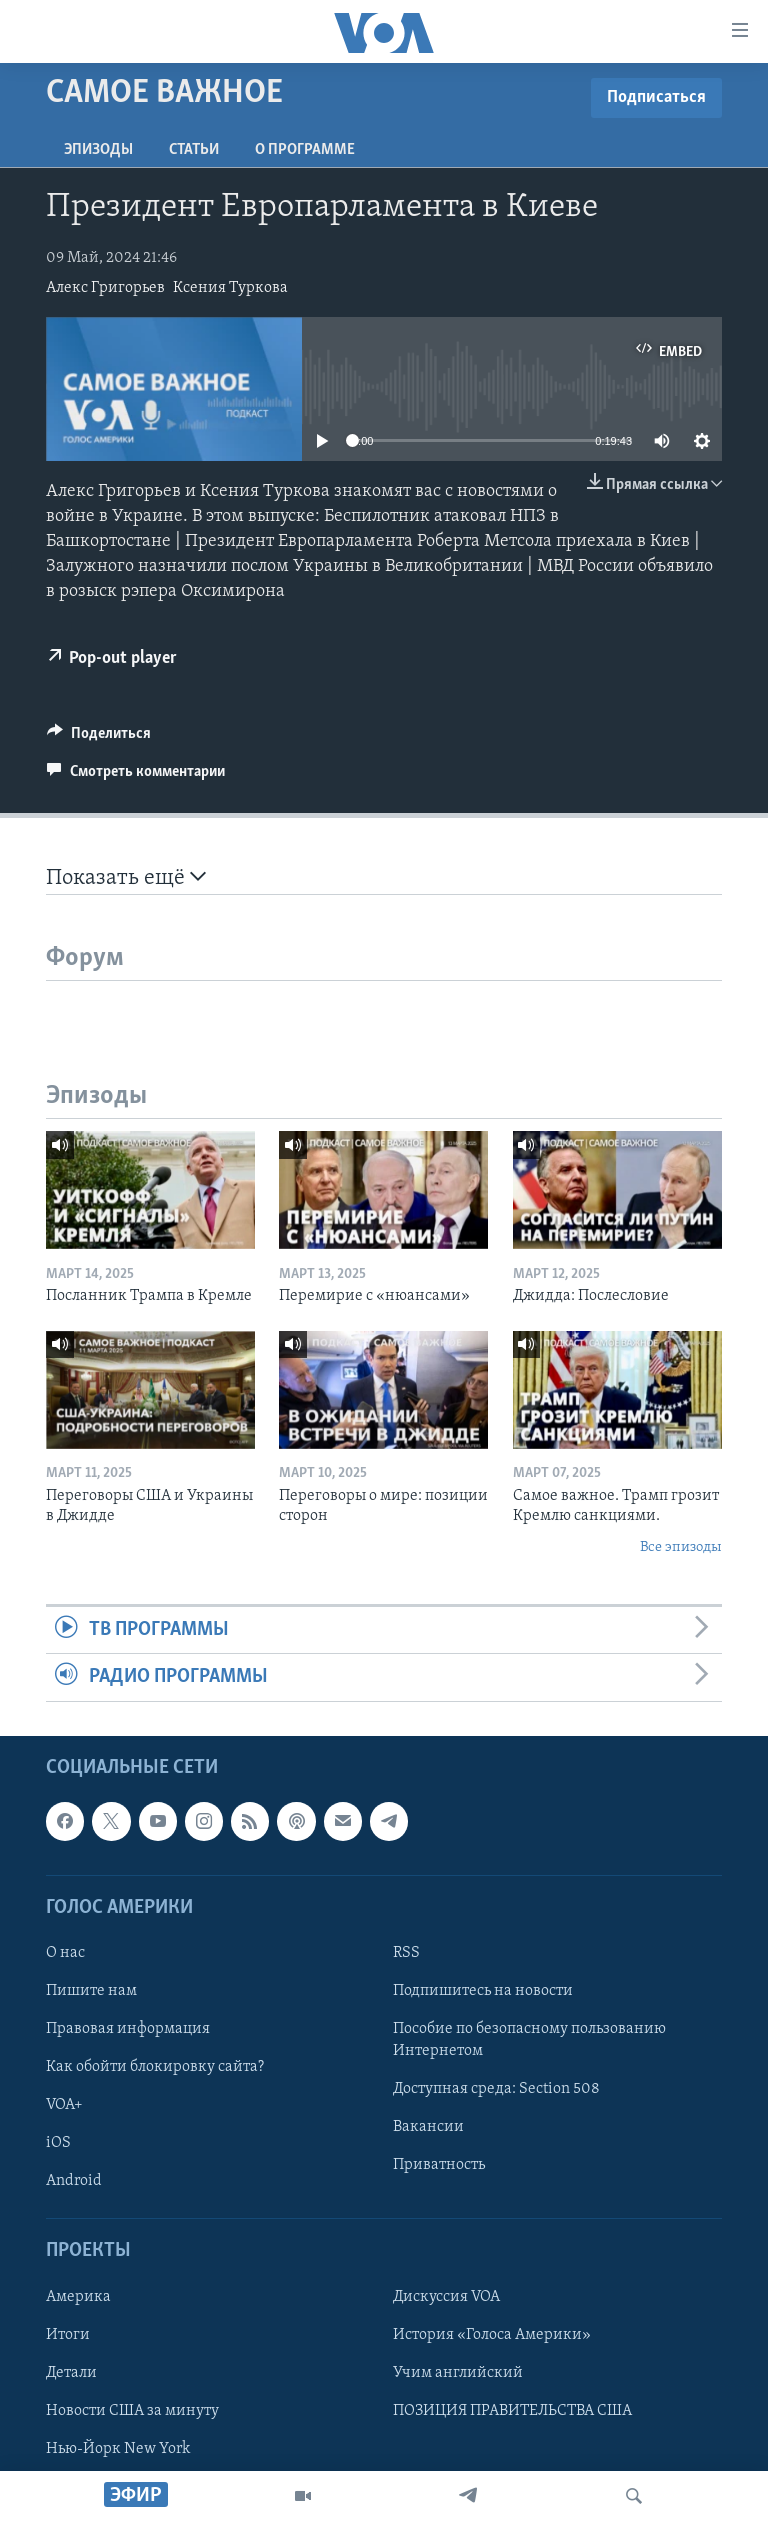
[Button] (99, 738)
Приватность (439, 2165)
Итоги (68, 2334)
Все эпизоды (681, 1547)
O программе (305, 150)
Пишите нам (91, 1991)
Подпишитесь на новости (483, 1991)
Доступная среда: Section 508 (496, 2089)
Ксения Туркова (230, 288)
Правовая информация (128, 2029)
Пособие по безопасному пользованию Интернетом (529, 2040)
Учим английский (458, 2372)
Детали (71, 2372)
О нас (65, 1952)
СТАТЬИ (194, 150)
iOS (58, 2143)
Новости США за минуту (132, 2410)
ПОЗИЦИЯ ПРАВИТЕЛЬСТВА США (512, 2410)
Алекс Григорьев (105, 288)
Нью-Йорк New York (118, 2448)
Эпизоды (98, 150)
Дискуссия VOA (446, 2296)
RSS (406, 1952)
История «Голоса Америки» (492, 2334)
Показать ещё (126, 877)
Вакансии (428, 2127)
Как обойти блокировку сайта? (155, 2067)
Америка (78, 2296)
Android (74, 2181)
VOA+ (64, 2105)
